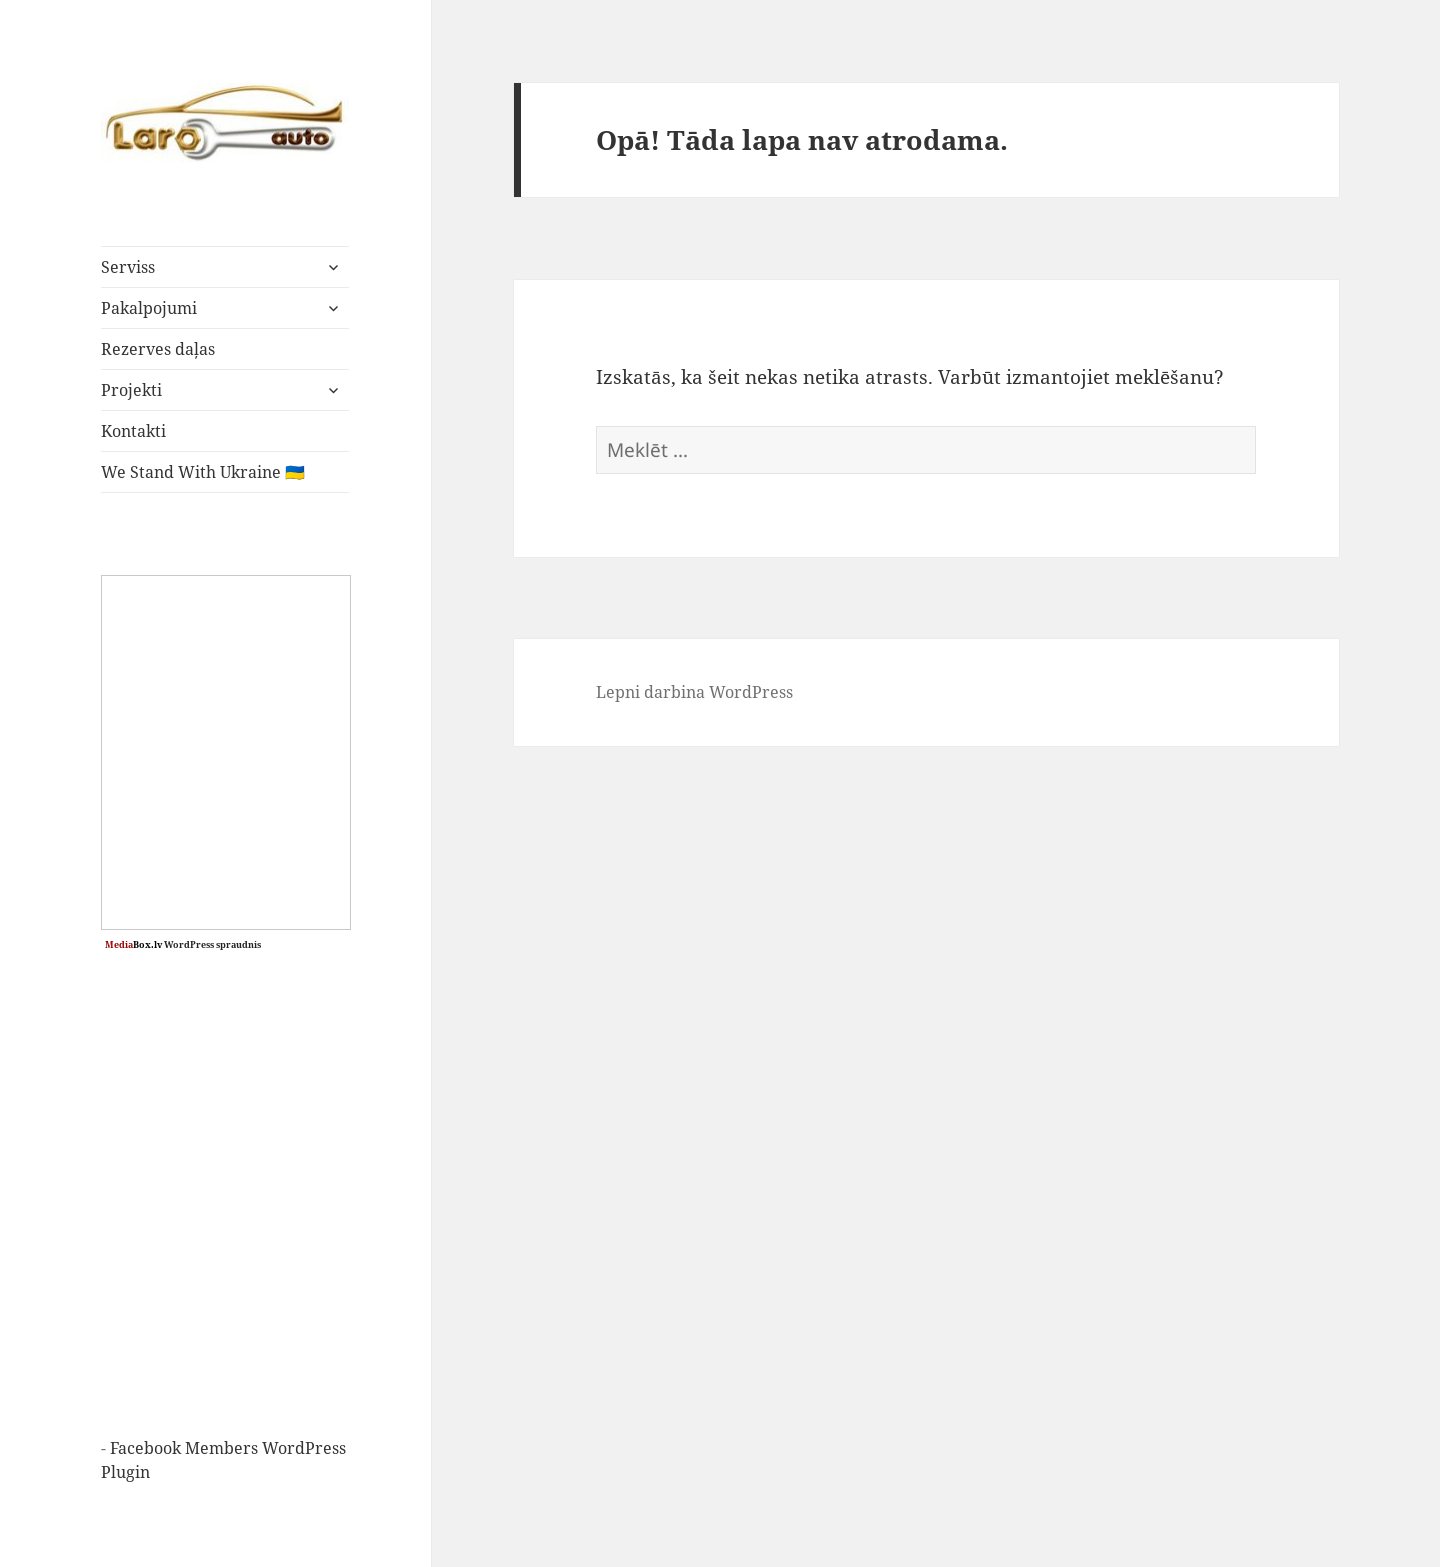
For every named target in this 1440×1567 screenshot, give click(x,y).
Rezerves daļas (158, 349)
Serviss (128, 267)
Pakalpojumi (149, 308)
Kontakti (133, 431)
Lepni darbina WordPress (694, 692)
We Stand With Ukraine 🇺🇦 (203, 472)
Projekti (131, 390)
